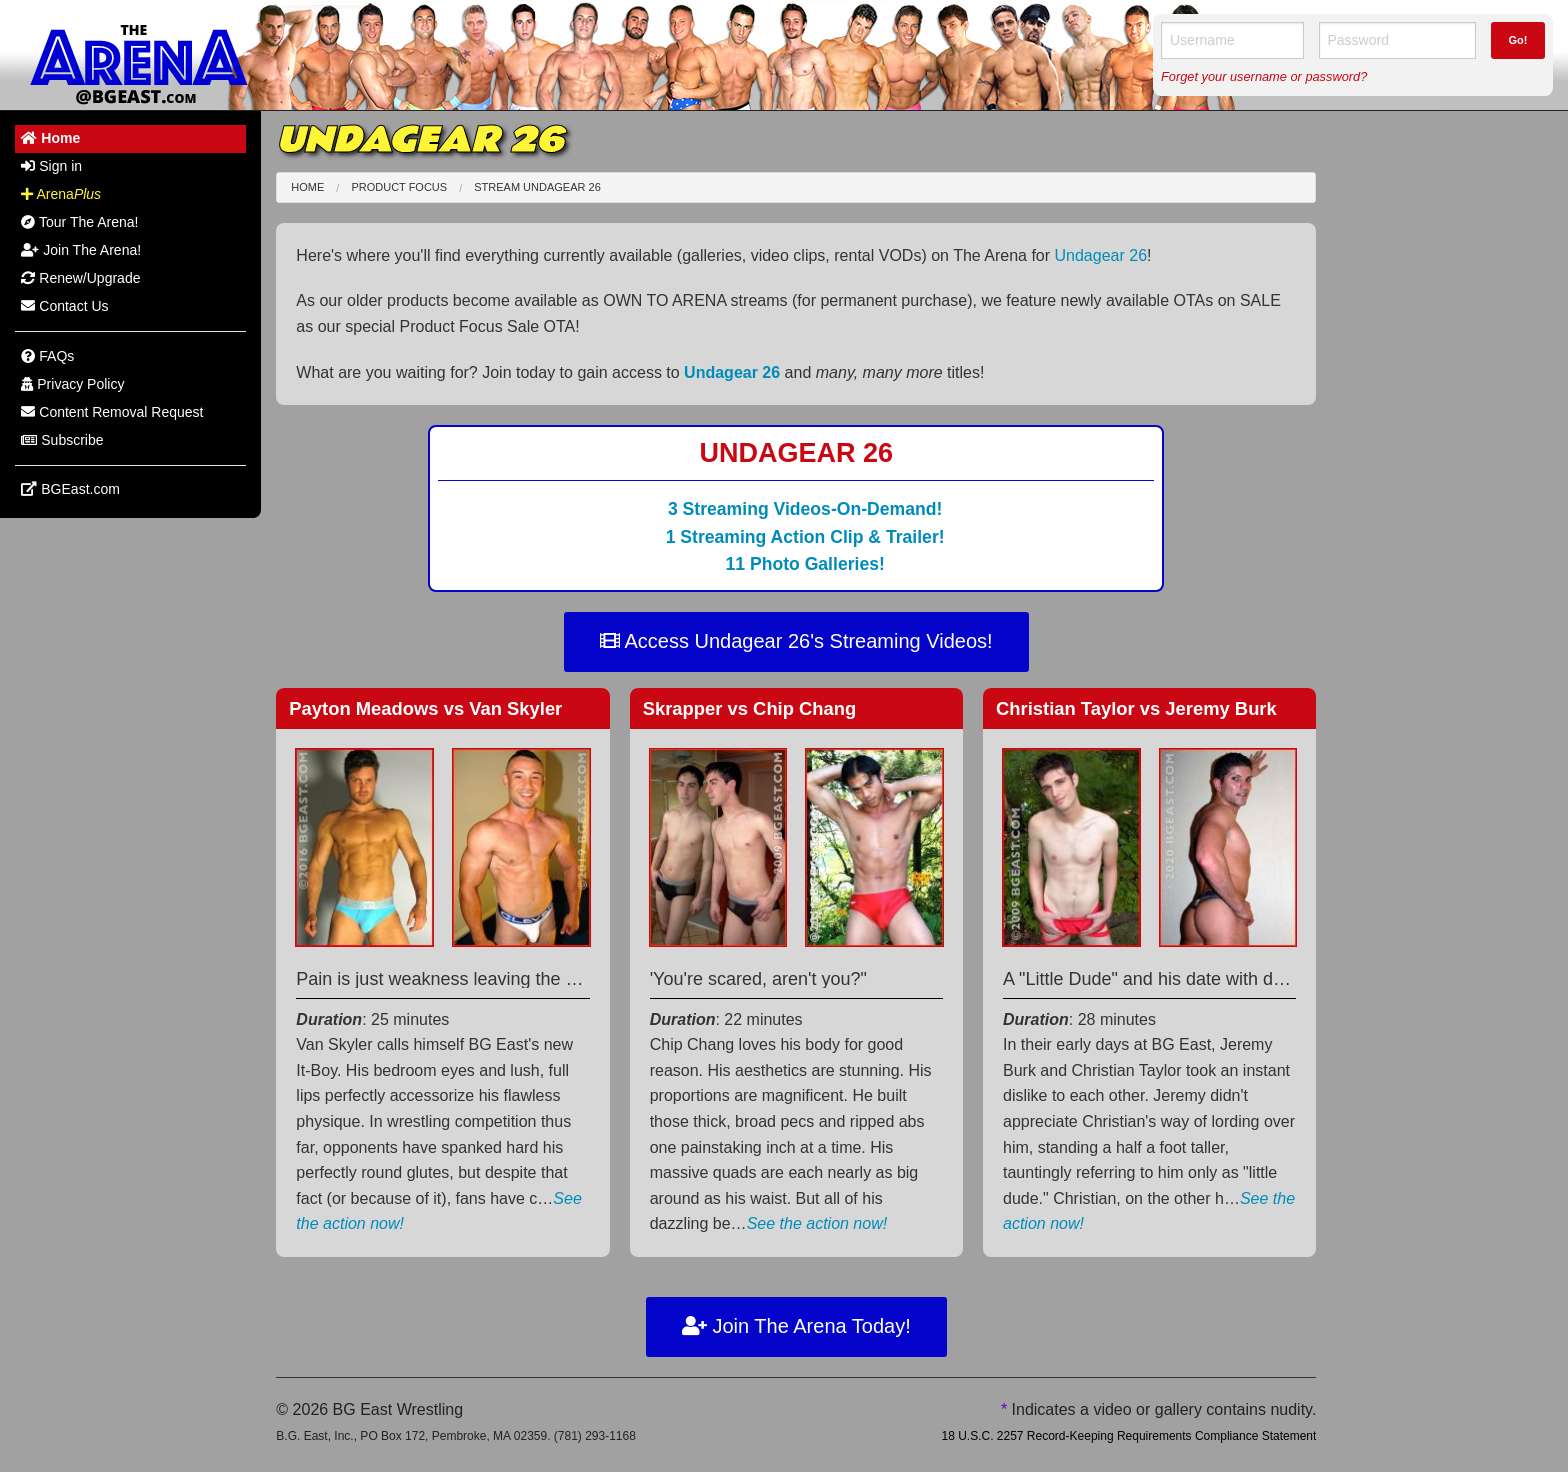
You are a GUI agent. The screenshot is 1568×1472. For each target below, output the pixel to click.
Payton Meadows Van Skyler (425, 708)
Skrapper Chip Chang (750, 708)
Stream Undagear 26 (537, 187)
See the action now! (817, 1223)
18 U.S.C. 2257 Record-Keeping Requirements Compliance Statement (1128, 1436)
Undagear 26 (1101, 255)
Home (307, 187)
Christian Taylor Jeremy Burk (1136, 708)
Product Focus (399, 187)
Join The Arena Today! (796, 1326)
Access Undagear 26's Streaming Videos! (796, 641)
